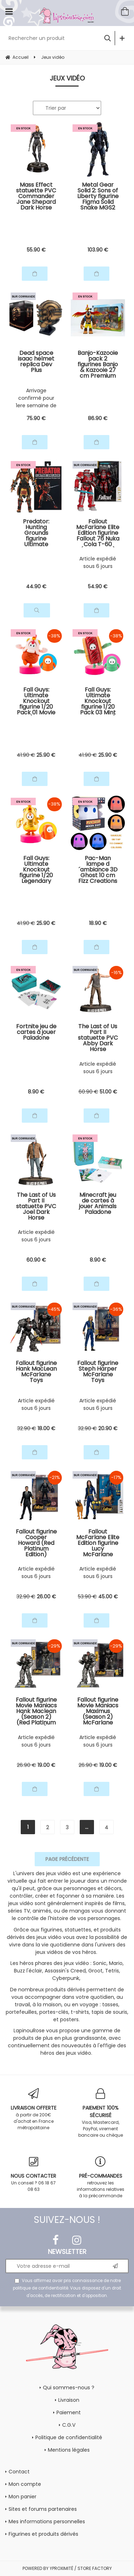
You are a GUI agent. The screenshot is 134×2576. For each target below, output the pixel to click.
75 (36, 418)
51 (108, 1091)
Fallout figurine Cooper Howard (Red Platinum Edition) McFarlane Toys (36, 1543)
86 (98, 418)
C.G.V (68, 2424)
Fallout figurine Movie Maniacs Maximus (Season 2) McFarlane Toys (97, 1711)
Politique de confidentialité (68, 2437)
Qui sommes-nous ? (68, 2387)
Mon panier (22, 2496)
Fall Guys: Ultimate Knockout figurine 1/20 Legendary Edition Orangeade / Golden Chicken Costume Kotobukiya (36, 869)
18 (98, 923)
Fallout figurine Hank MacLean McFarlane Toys (36, 1372)
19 (46, 1765)
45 (108, 1596)
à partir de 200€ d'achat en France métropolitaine (33, 2109)
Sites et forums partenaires (43, 2509)
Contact (19, 2471)
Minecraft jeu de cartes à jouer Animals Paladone (97, 1204)
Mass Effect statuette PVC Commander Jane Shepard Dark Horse (36, 196)
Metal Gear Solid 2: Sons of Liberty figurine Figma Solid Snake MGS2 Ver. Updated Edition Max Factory (98, 196)
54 (98, 586)
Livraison (68, 2400)
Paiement (68, 2412)
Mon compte (25, 2484)
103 (98, 249)
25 (45, 755)
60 (88, 1091)
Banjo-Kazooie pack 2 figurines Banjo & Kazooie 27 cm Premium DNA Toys (98, 364)
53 (87, 1596)
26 (46, 1596)
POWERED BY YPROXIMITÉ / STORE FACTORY (67, 2568)
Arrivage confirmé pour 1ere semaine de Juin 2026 (36, 398)
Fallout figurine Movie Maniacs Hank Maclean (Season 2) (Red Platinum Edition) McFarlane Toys (36, 1711)
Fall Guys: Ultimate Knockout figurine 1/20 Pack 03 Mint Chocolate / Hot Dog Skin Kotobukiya (98, 701)
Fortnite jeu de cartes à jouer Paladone (36, 1033)
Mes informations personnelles (47, 2521)
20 (108, 1428)
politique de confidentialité (40, 2288)
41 (26, 755)
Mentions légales (69, 2449)
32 (26, 1428)
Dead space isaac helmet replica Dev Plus (36, 362)
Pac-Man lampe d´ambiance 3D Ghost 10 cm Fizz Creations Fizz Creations (98, 869)
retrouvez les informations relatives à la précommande (100, 2177)
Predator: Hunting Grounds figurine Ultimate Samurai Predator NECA (36, 533)
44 (36, 586)
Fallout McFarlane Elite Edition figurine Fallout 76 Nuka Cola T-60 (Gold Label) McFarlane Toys (97, 533)
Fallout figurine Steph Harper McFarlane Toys (97, 1372)
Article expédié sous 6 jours (97, 562)
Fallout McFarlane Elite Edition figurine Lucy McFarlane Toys (97, 1543)
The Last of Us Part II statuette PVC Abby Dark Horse (98, 1038)
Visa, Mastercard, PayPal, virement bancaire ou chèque (100, 2113)
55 (36, 249)
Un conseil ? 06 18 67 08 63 (33, 2174)
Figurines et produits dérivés (43, 2534)
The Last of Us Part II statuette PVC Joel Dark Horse (36, 1206)
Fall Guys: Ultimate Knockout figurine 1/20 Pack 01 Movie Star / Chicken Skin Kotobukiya (36, 701)
